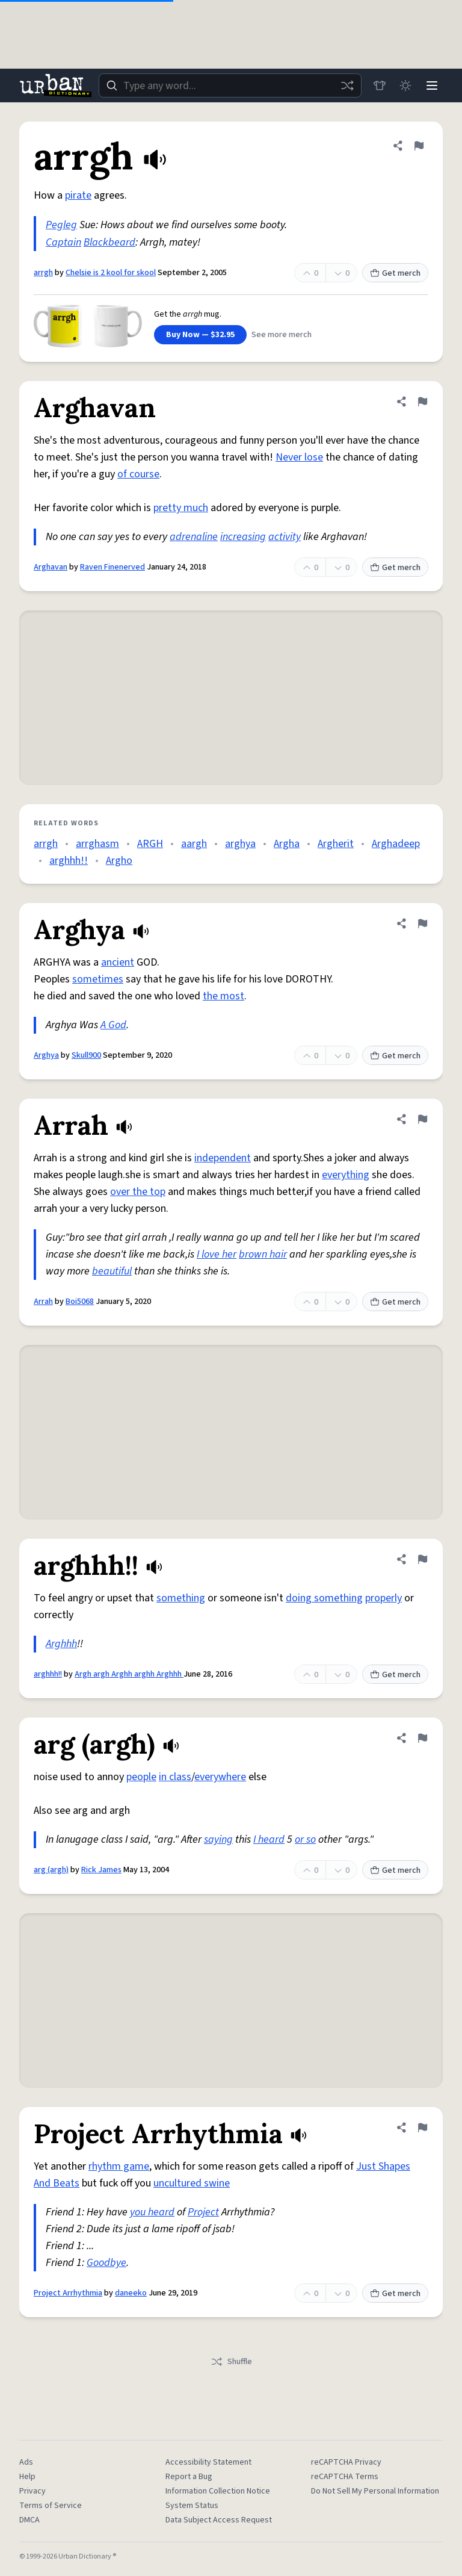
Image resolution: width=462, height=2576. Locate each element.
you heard (152, 2212)
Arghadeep (396, 843)
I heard (269, 1839)
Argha (287, 843)
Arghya (46, 1055)
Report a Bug (188, 2477)
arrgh (43, 273)
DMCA (29, 2520)
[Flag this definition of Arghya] (422, 923)
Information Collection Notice (217, 2491)
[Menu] (432, 85)
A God (113, 1024)
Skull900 (86, 1055)
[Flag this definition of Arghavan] (422, 401)
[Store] (379, 85)
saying (218, 1839)
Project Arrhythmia (68, 2293)
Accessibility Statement (208, 2462)
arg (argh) (51, 1870)
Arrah (43, 1302)
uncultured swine (191, 2183)
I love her (216, 1254)
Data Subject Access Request (218, 2520)
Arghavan (50, 567)
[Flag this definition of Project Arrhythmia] (422, 2127)
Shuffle (231, 2362)
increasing (243, 536)
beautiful (112, 1271)
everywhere (220, 1776)
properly (383, 1598)
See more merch (281, 335)
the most (223, 996)
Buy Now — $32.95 (200, 335)
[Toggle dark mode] (405, 85)
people (141, 1776)
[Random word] (346, 85)
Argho (119, 860)
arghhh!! (68, 860)
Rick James (101, 1870)
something (180, 1598)
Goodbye (106, 2262)
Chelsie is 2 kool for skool (111, 273)
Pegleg (61, 224)
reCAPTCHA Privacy (346, 2462)
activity (284, 536)
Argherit (336, 843)
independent (222, 1157)
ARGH (150, 843)
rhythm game (118, 2166)
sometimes (97, 979)
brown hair (263, 1254)
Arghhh (61, 1643)
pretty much (180, 507)
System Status (191, 2506)
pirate (78, 195)
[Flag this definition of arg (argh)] (422, 1738)
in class (175, 1776)
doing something (324, 1598)
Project (203, 2212)
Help (27, 2477)
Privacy (32, 2491)
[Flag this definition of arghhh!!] (422, 1559)
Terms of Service (50, 2506)
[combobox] (230, 85)
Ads (26, 2462)
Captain (63, 242)
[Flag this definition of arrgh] (418, 145)
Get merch (395, 273)
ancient (117, 962)
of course (138, 474)
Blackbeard (109, 242)
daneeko (131, 2293)
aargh (194, 843)
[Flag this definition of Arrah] (422, 1119)
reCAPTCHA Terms (344, 2477)
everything (345, 1174)
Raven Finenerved (112, 567)
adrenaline (194, 536)
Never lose (299, 457)
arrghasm (97, 843)
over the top (137, 1191)
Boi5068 (80, 1302)
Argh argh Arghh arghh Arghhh (129, 1674)
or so (305, 1839)
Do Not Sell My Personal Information (375, 2491)
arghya (240, 843)
